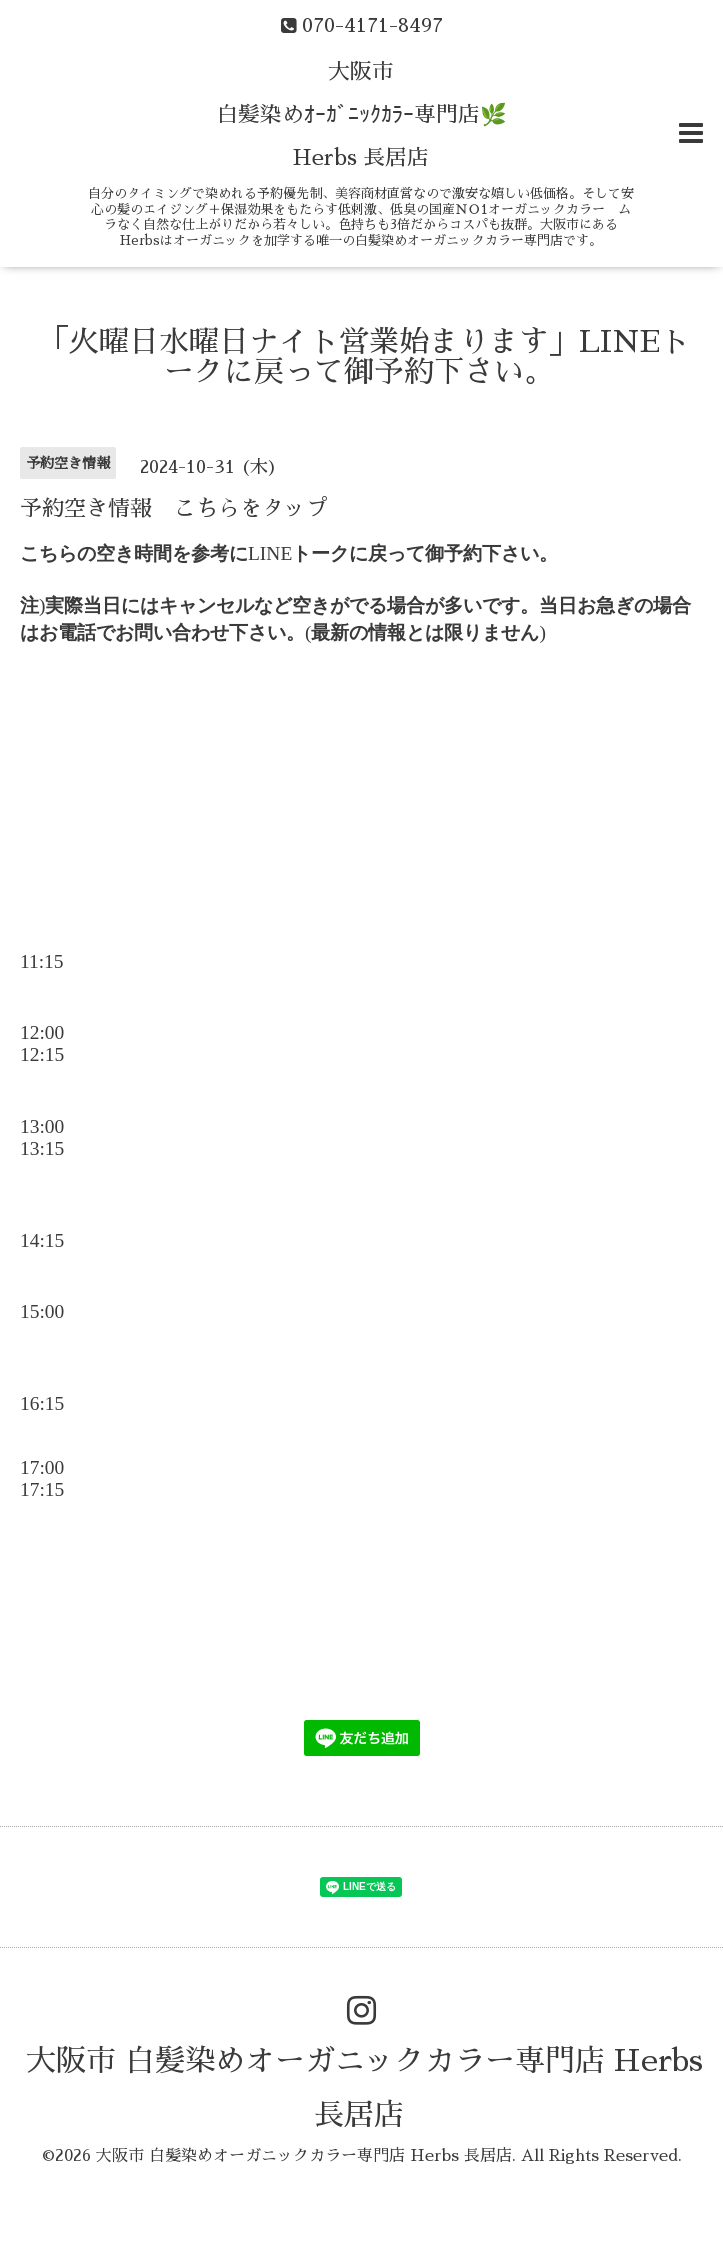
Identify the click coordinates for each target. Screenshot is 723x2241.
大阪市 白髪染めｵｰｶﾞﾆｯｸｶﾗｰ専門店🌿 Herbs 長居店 (361, 115)
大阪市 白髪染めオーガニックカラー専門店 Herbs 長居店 (304, 2156)
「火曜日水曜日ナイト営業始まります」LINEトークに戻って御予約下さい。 (364, 357)
